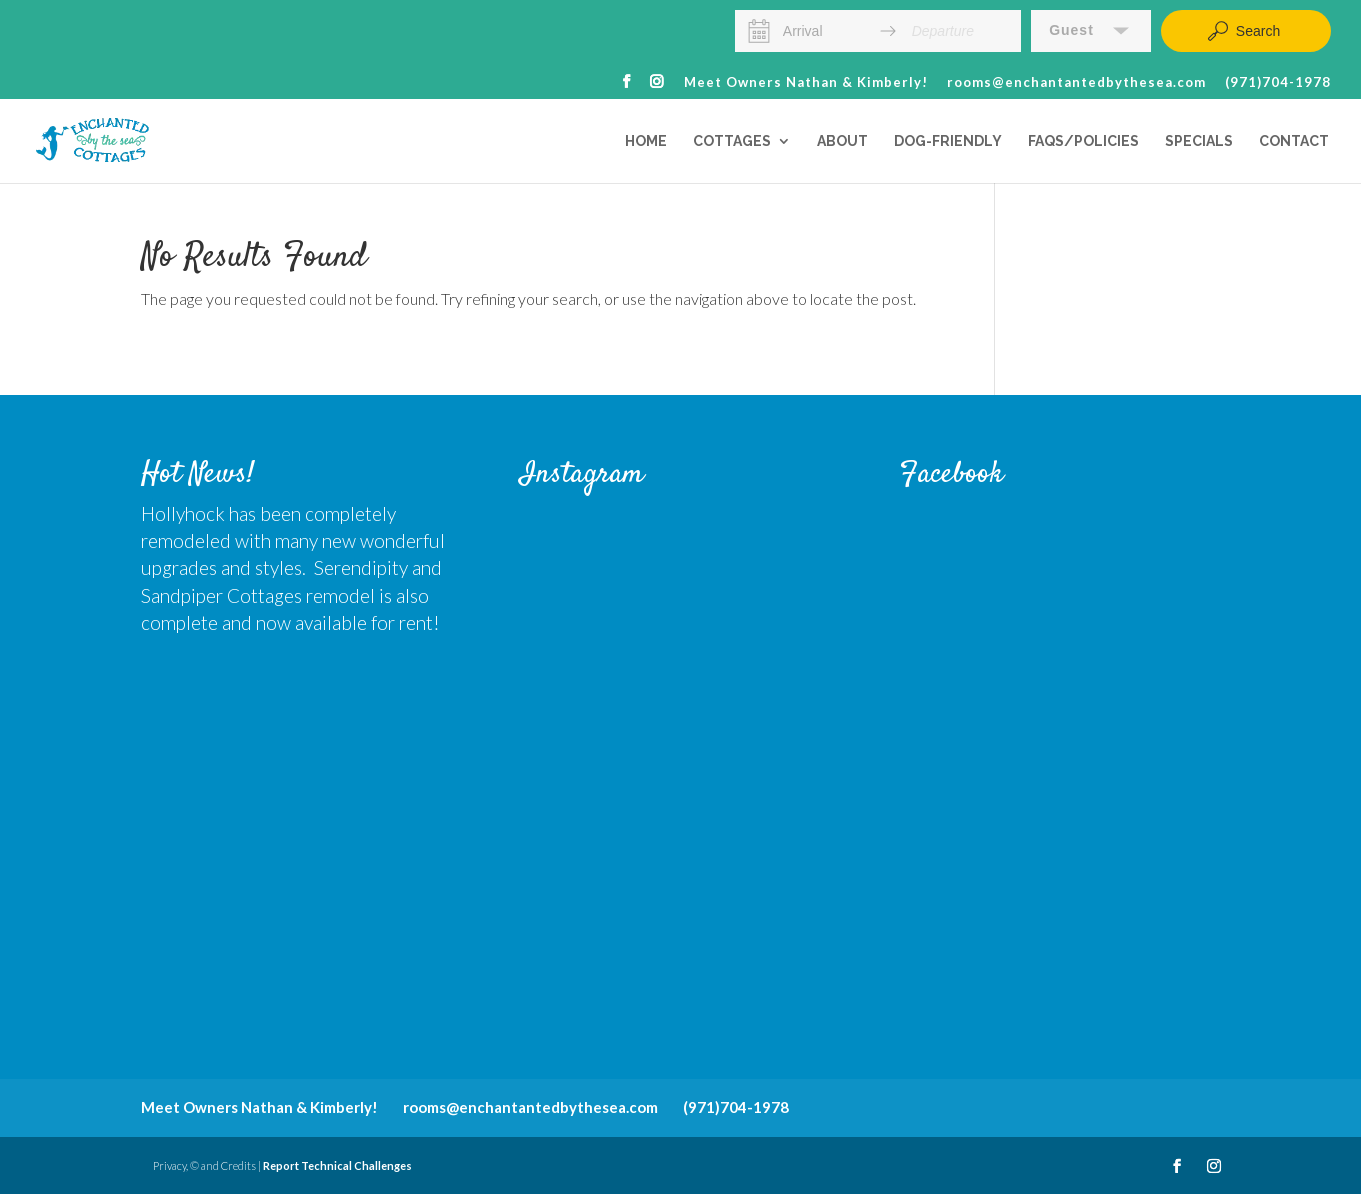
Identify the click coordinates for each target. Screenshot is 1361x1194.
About (842, 141)
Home (646, 141)
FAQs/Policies (1083, 141)
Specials (1199, 141)
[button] (1091, 31)
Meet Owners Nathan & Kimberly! (806, 83)
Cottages (732, 141)
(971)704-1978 (1278, 83)
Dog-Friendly (948, 141)
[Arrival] (824, 31)
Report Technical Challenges (337, 1165)
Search (1243, 31)
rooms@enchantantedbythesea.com (1076, 83)
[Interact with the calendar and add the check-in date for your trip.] (759, 31)
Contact (1294, 141)
